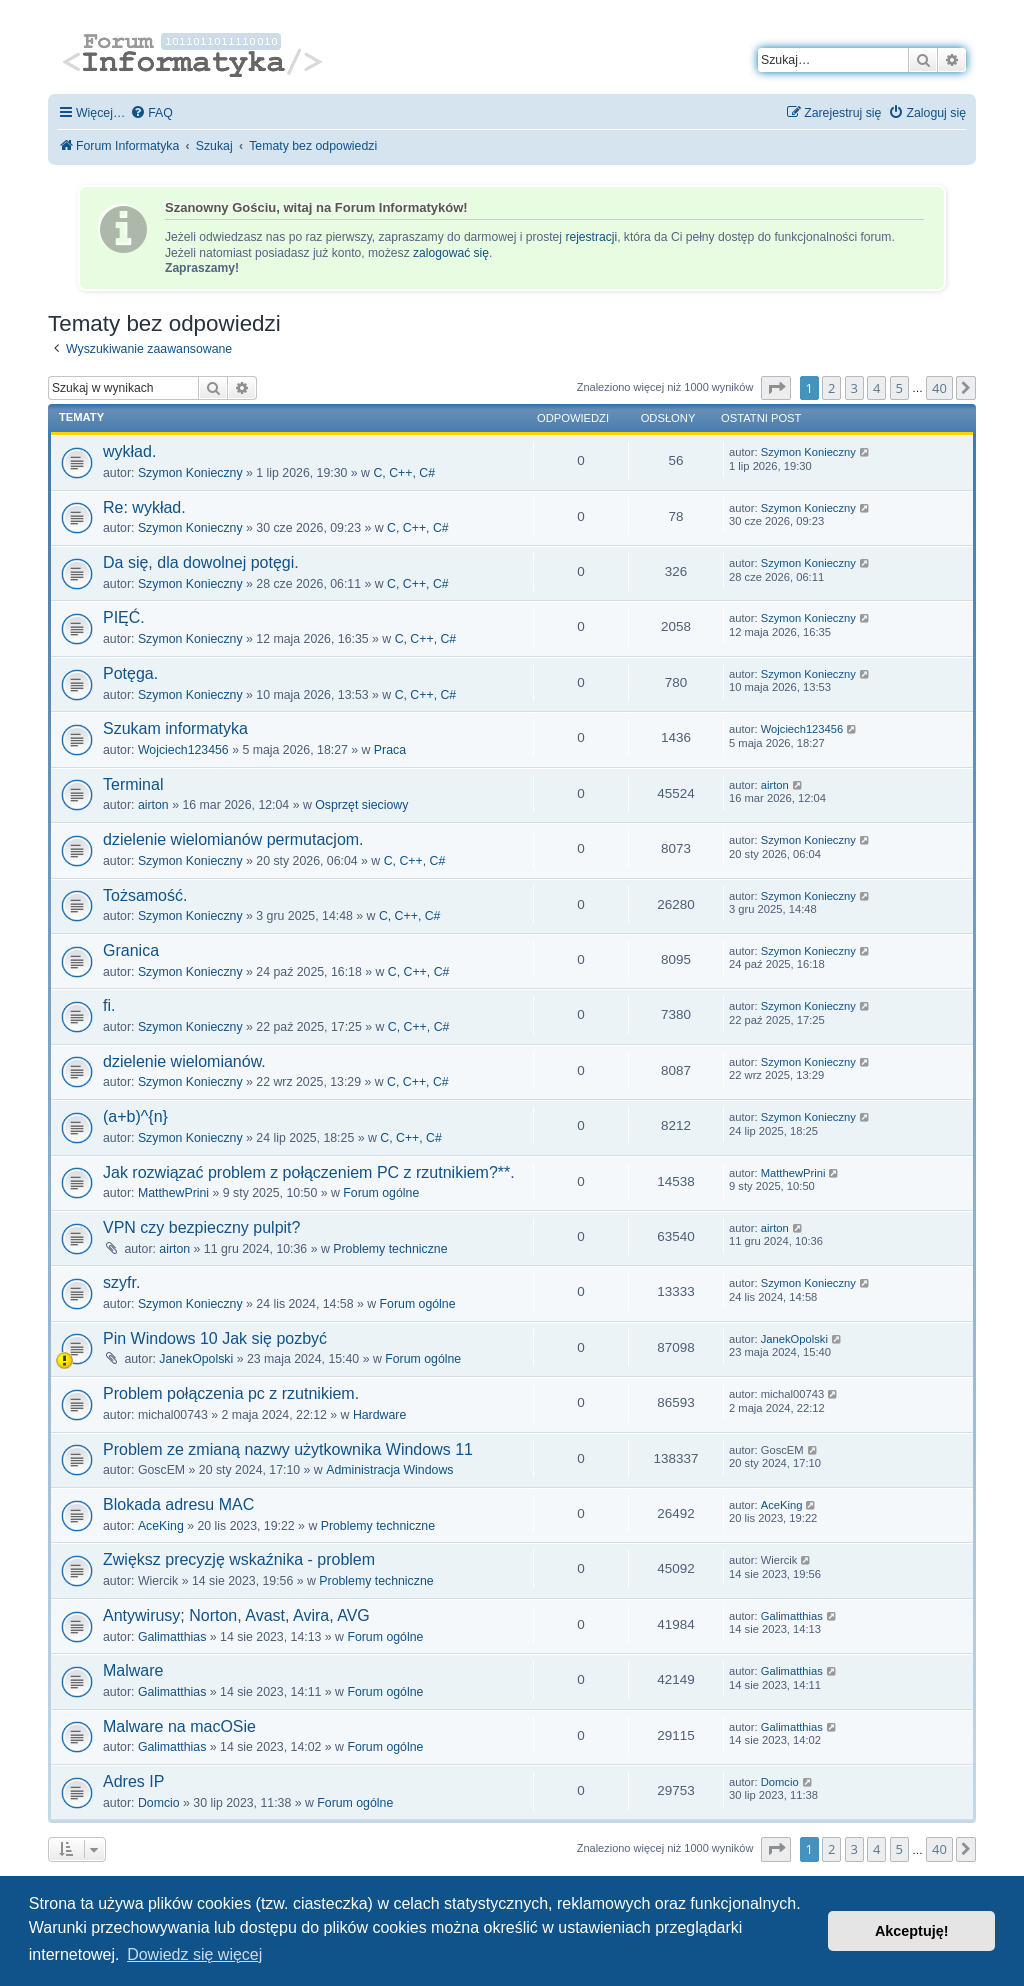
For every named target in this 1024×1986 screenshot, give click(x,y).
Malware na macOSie (179, 1726)
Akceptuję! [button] (912, 1931)
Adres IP (133, 1781)
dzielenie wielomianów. (184, 1061)
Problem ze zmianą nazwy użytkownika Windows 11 (288, 1449)
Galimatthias (172, 1637)
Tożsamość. (145, 895)
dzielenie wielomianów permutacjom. (233, 839)
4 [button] (876, 388)
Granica (131, 950)
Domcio (159, 1803)
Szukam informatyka (175, 728)
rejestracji (591, 237)
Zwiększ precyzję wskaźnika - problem (239, 1559)
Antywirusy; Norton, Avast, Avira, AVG (236, 1615)
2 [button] (831, 388)
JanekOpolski (196, 1359)
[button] (776, 388)
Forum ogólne (381, 1193)
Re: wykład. (144, 507)
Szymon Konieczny (190, 473)
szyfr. (121, 1282)
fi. (109, 1005)
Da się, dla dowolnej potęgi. (201, 562)
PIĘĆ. (124, 617)
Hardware (379, 1415)
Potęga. (130, 673)
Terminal (133, 784)
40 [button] (939, 388)
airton (153, 805)
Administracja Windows (389, 1470)
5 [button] (899, 388)
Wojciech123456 (183, 750)
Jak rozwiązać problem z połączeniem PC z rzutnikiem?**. (309, 1172)
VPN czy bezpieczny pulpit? (201, 1227)
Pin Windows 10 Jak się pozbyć (215, 1338)
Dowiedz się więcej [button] (194, 1954)
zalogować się (451, 253)
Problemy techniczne (390, 1249)
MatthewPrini (173, 1193)
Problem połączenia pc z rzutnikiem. (231, 1393)
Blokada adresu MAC (178, 1504)
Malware (133, 1670)
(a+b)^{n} (135, 1116)
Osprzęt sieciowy (361, 805)
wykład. (129, 451)
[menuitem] (151, 113)
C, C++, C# (404, 473)
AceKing (161, 1526)
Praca (390, 750)
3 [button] (854, 388)
